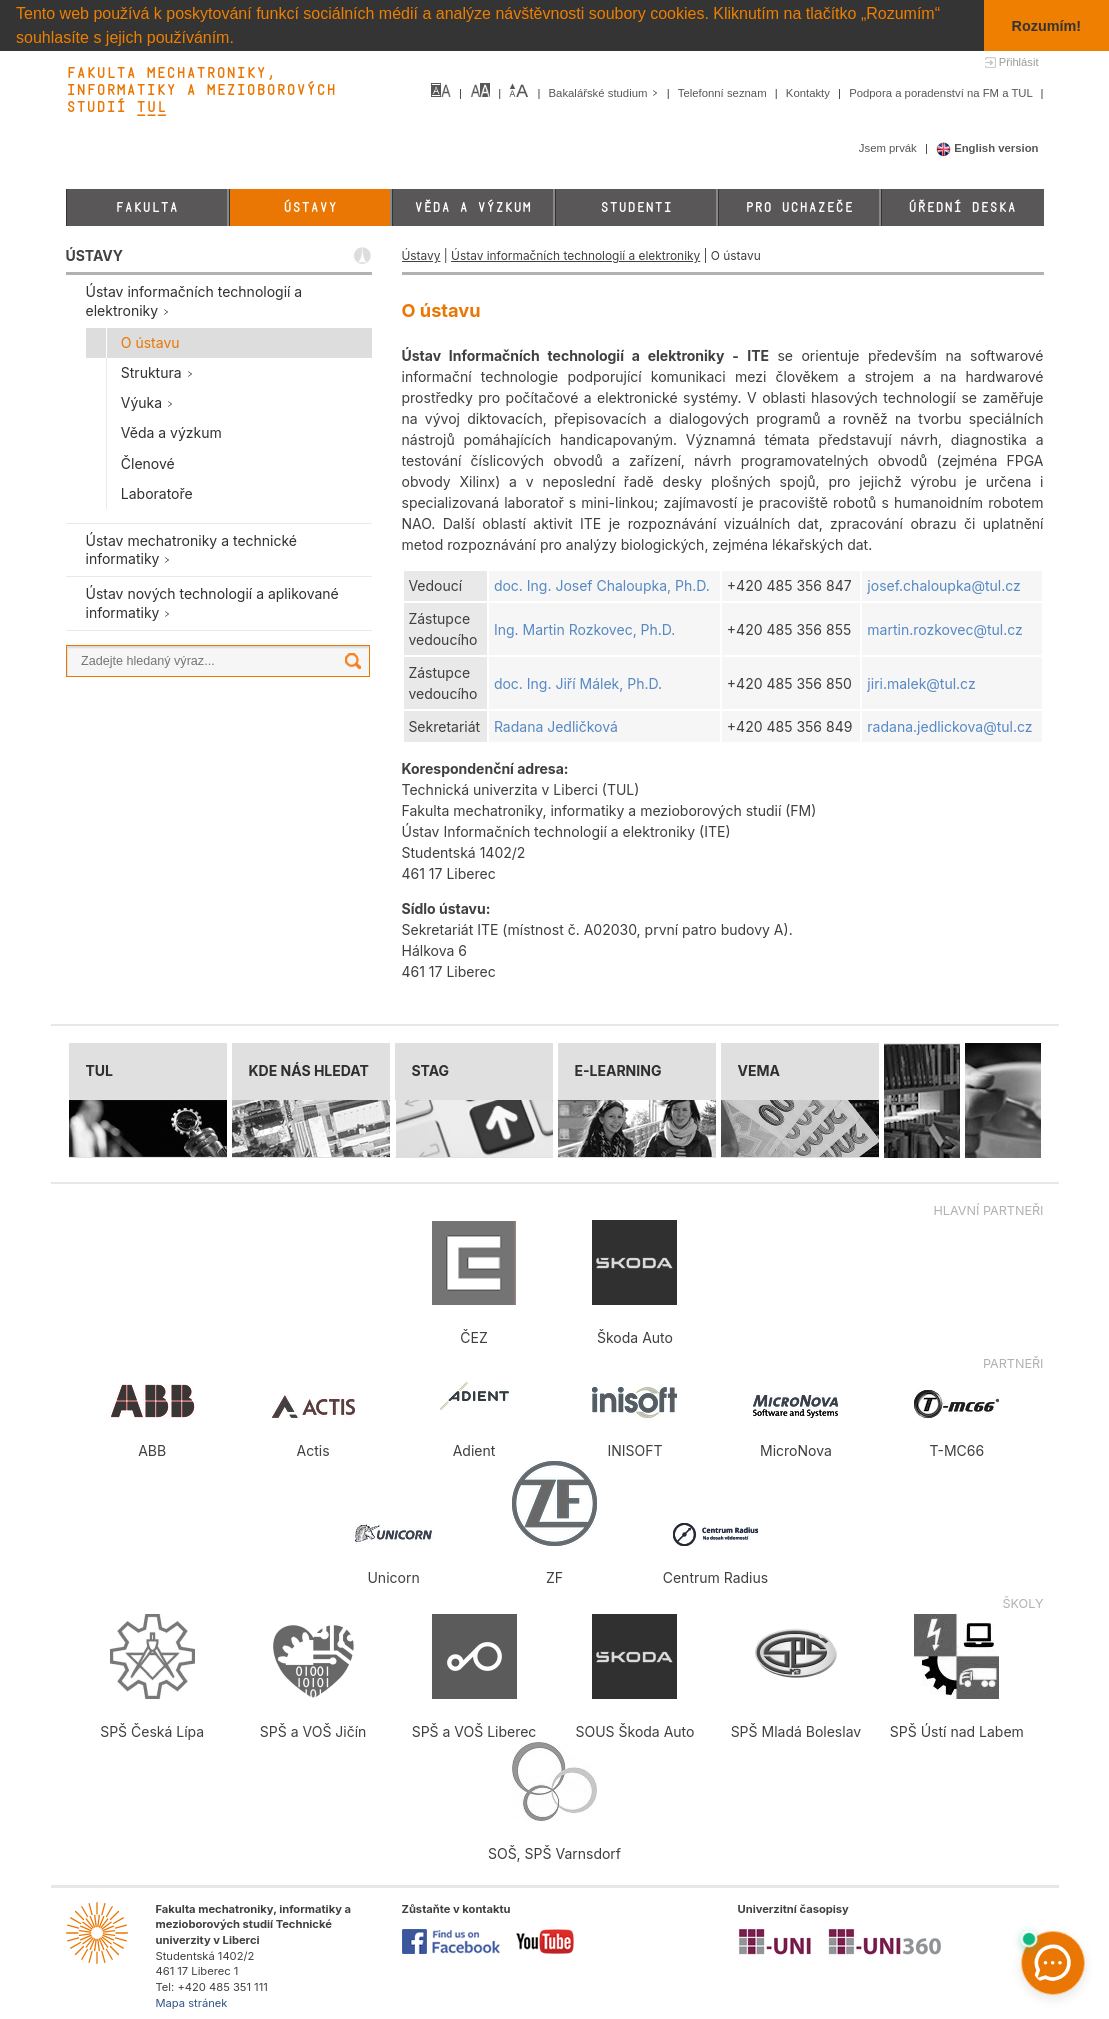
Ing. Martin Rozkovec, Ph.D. (584, 629)
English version (987, 148)
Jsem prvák (889, 148)
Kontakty (809, 93)
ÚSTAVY (94, 255)
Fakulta (146, 207)
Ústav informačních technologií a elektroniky (575, 255)
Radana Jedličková (556, 726)
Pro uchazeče (799, 207)
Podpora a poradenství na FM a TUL (942, 93)
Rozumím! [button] (1047, 26)
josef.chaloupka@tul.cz (943, 585)
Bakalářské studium (605, 93)
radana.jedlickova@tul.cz (949, 726)
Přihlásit (1019, 62)
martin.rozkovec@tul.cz (944, 629)
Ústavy (310, 207)
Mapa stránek (192, 2003)
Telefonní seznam (724, 93)
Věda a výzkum (472, 207)
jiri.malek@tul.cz (921, 683)
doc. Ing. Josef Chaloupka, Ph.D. (602, 585)
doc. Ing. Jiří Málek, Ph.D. (578, 683)
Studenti (636, 207)
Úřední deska (962, 207)
